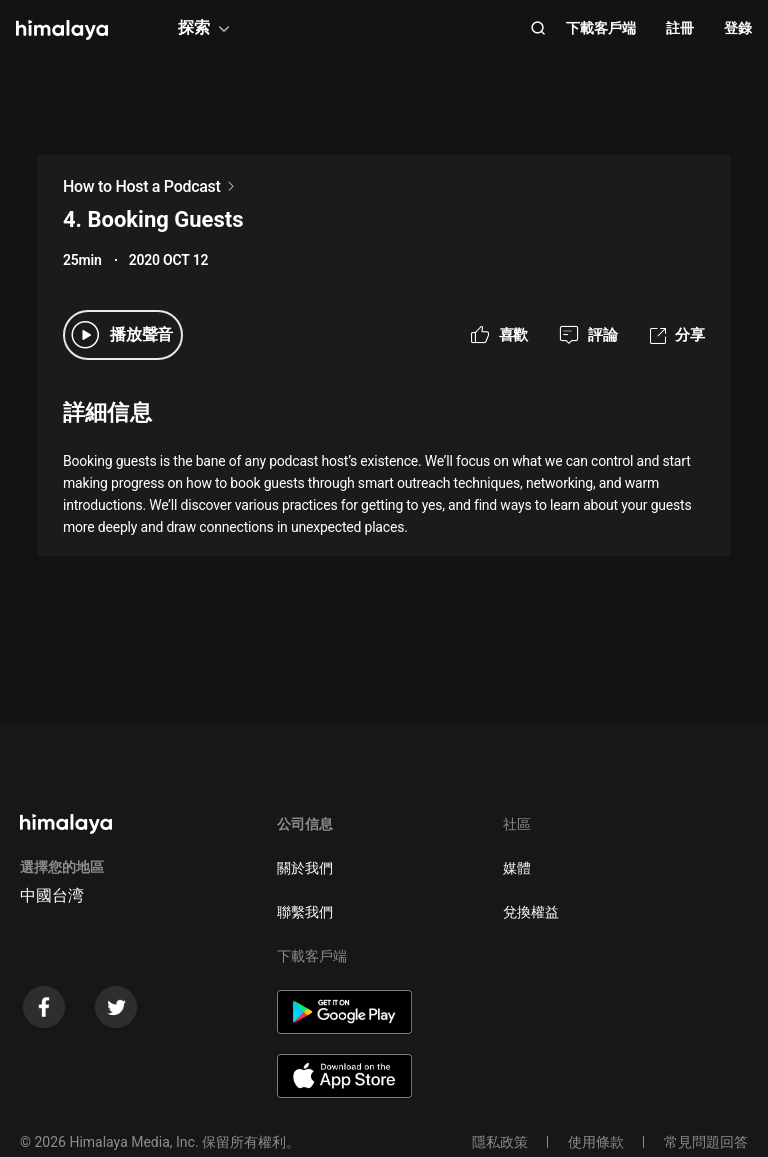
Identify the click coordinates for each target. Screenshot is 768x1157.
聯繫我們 (305, 912)
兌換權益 (531, 912)
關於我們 (305, 868)
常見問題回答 (706, 1142)
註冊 (680, 28)
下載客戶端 (601, 28)
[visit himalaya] (62, 30)
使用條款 (596, 1142)
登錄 (738, 28)
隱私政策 (500, 1142)
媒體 (517, 868)
